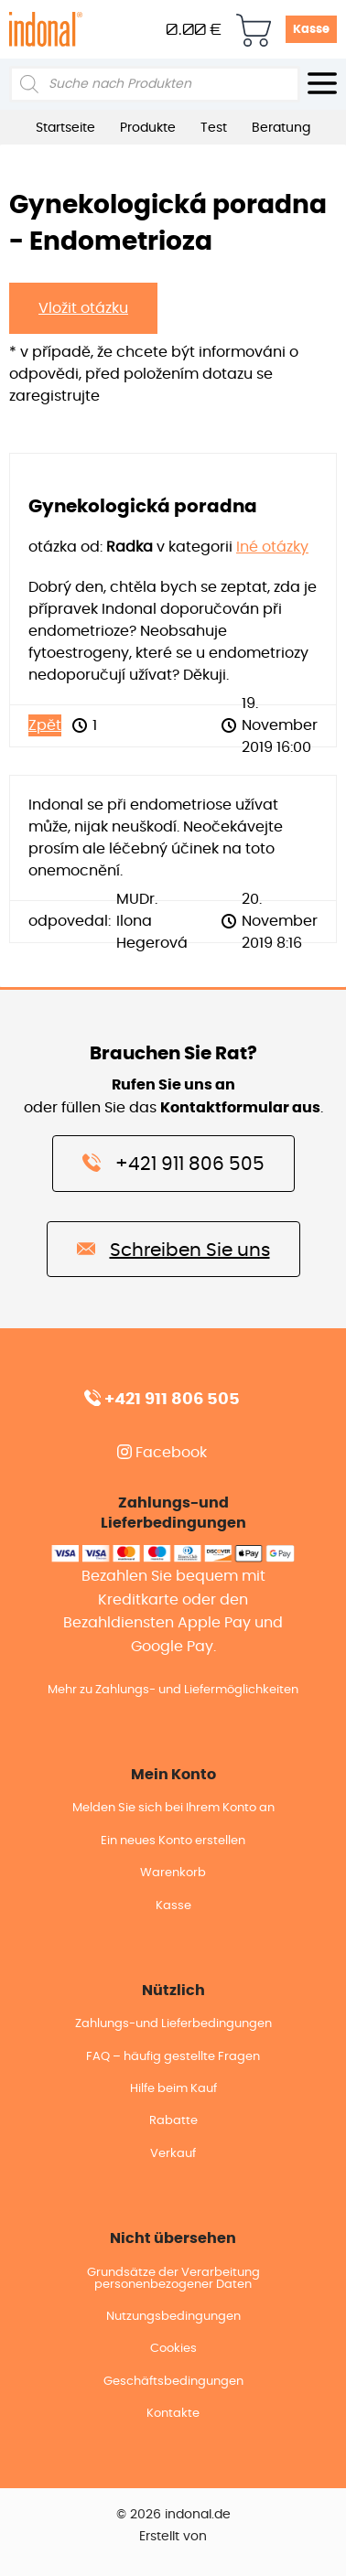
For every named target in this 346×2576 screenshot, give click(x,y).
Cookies (173, 2349)
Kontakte (173, 2414)
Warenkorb (173, 1873)
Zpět (44, 725)
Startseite (65, 128)
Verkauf (173, 2154)
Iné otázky (272, 547)
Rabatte (173, 2121)
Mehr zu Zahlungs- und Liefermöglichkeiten (173, 1690)
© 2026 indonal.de (173, 2514)
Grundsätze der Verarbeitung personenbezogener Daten (173, 2279)
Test (213, 128)
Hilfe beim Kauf (173, 2089)
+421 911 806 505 (173, 1163)
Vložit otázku (83, 308)
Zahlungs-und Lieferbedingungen (173, 2024)
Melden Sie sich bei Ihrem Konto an (173, 1808)
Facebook (162, 1452)
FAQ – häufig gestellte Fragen (173, 2057)
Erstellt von (173, 2536)
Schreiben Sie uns (173, 1249)
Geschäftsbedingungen (173, 2382)
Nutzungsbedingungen (173, 2317)
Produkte (148, 128)
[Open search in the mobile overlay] (154, 84)
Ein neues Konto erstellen (173, 1841)
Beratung (281, 128)
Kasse (311, 30)
